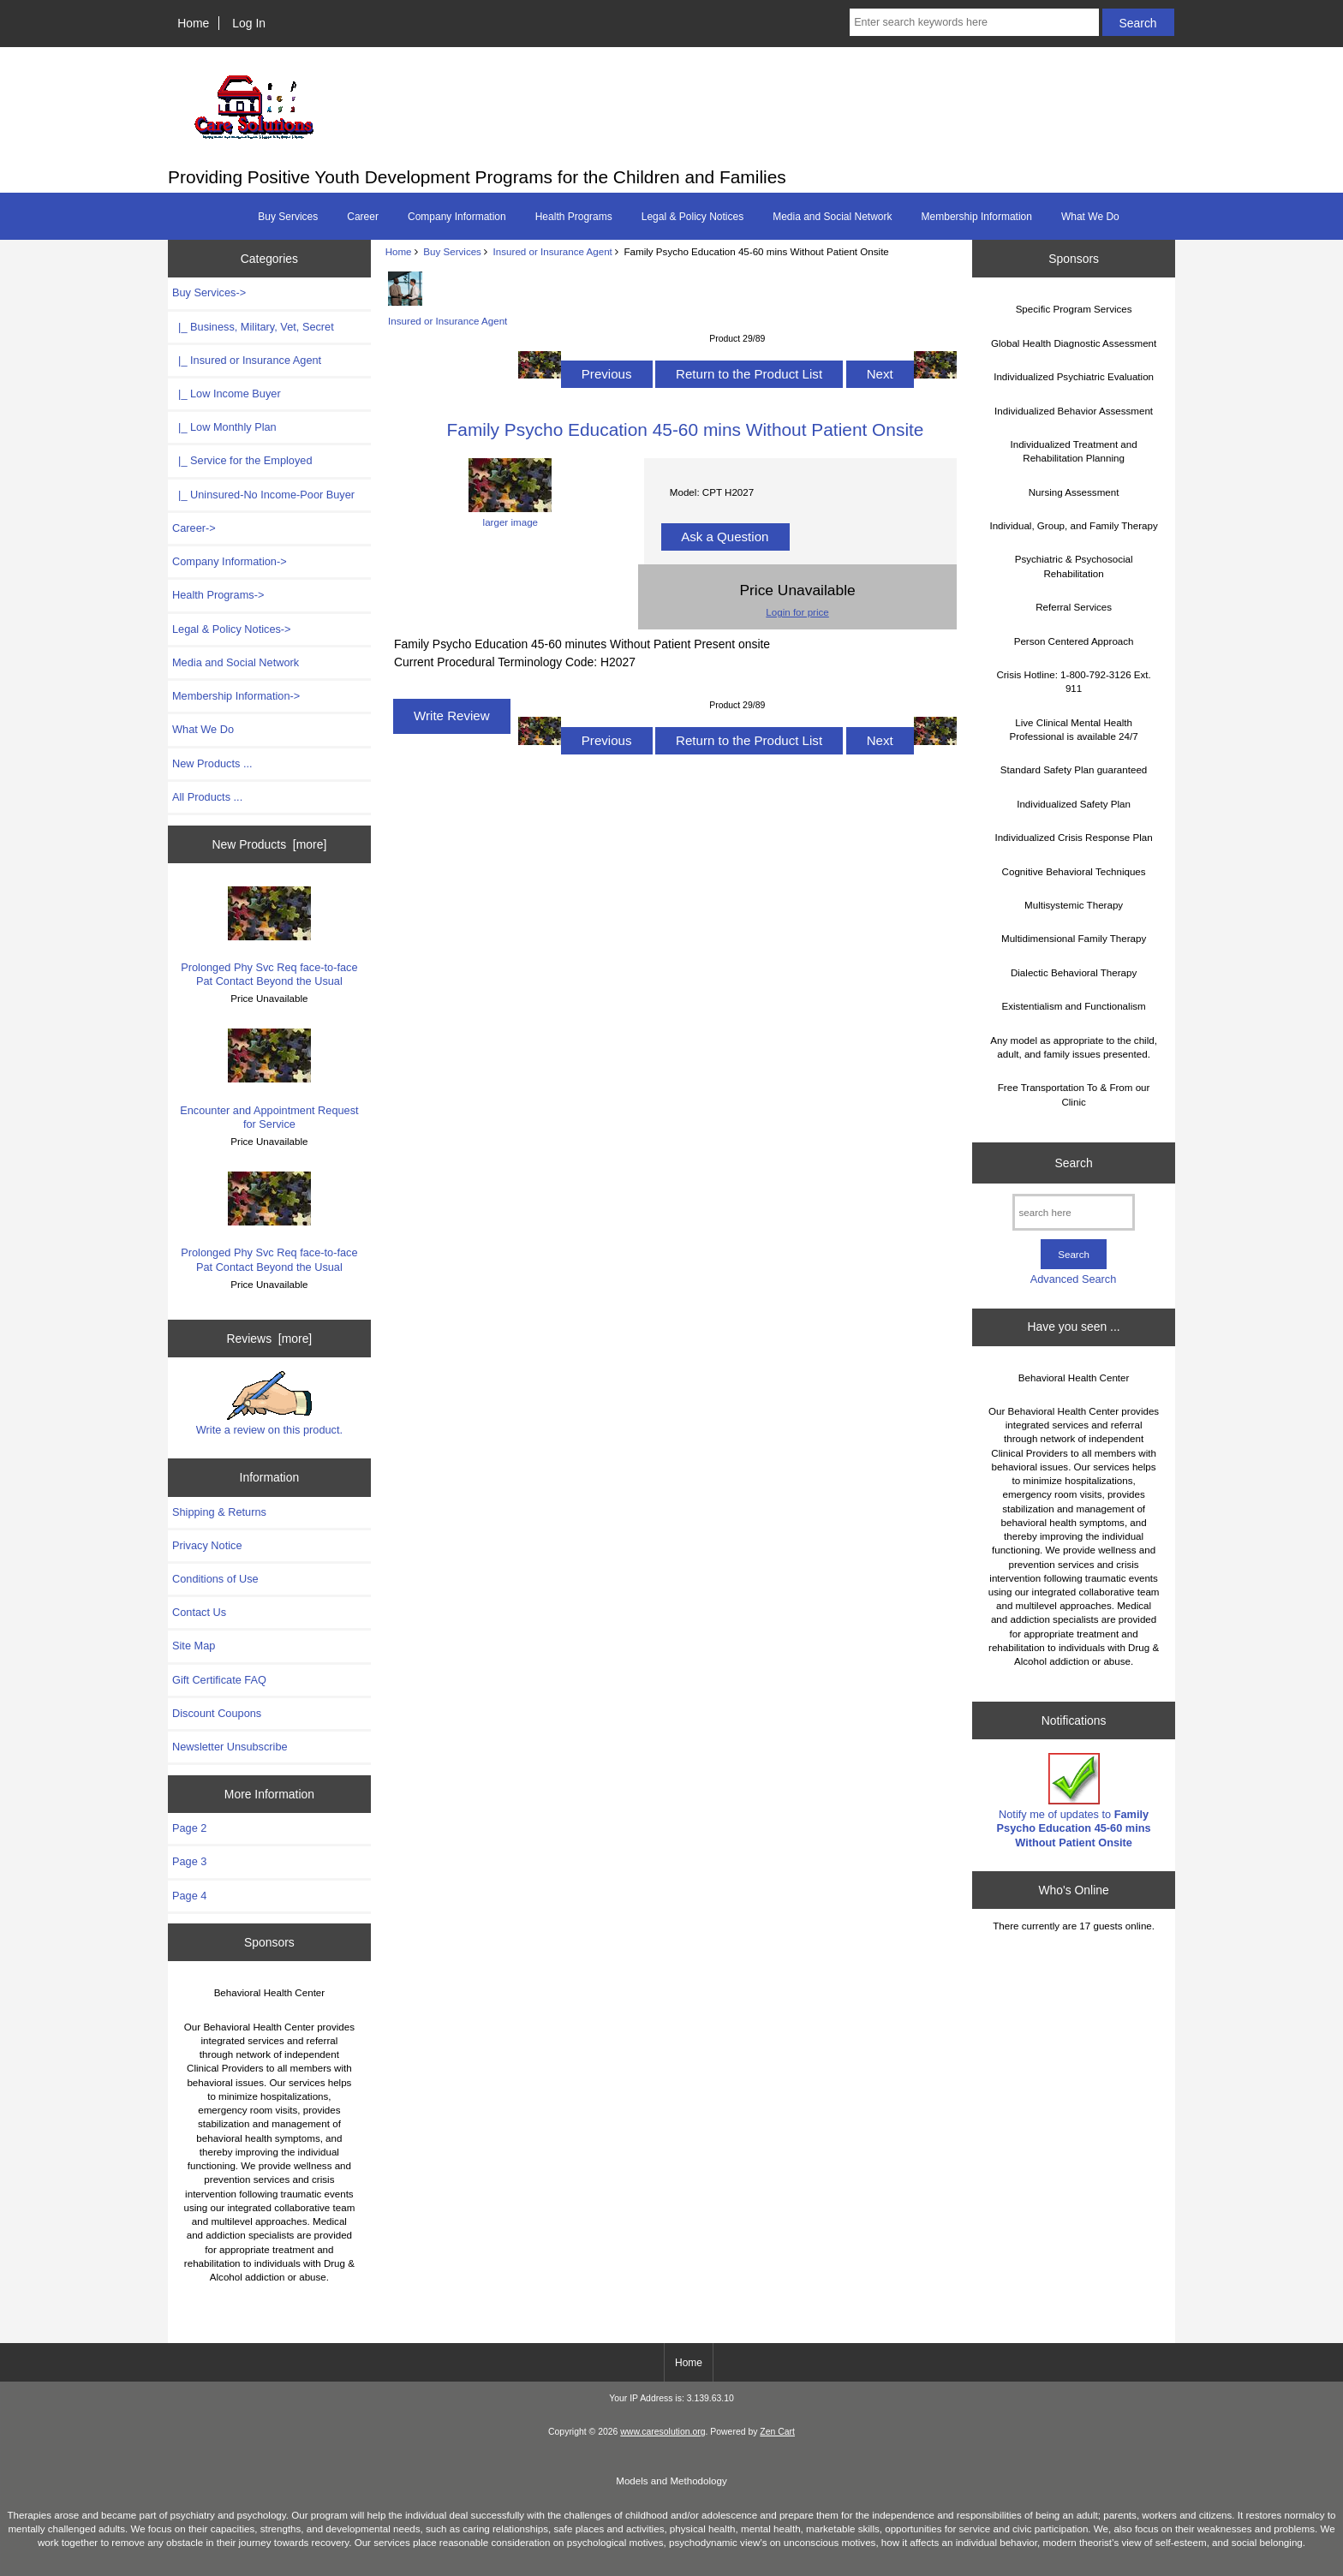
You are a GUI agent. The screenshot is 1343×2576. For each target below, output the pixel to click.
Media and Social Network (832, 217)
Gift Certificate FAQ (219, 1679)
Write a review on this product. (269, 1403)
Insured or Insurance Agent (552, 251)
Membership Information (977, 217)
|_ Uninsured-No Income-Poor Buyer (263, 494)
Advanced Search (1073, 1279)
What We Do (1090, 217)
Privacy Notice (207, 1545)
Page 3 (189, 1861)
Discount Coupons (216, 1713)
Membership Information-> (236, 695)
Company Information (457, 217)
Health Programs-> (218, 594)
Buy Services (452, 251)
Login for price (797, 611)
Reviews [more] (270, 1338)
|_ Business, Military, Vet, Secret (253, 326)
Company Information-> (229, 561)
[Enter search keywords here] (974, 22)
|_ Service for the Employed (242, 460)
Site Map (193, 1645)
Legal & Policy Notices (692, 217)
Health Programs (573, 217)
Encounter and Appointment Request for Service (269, 1079)
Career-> (194, 528)
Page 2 (189, 1828)
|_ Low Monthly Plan (224, 426)
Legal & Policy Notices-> (231, 629)
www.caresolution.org (662, 2431)
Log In (249, 23)
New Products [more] (269, 844)
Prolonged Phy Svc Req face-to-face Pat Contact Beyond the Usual (269, 936)
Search (1074, 1163)
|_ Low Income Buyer (226, 393)
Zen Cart (777, 2431)
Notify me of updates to (1074, 1801)
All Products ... (207, 796)
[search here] (1073, 1212)
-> (209, 292)
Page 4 (189, 1895)
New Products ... (212, 763)
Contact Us (199, 1612)
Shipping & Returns (219, 1512)
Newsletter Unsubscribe (230, 1746)
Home (193, 23)
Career (363, 217)
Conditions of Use (215, 1578)
